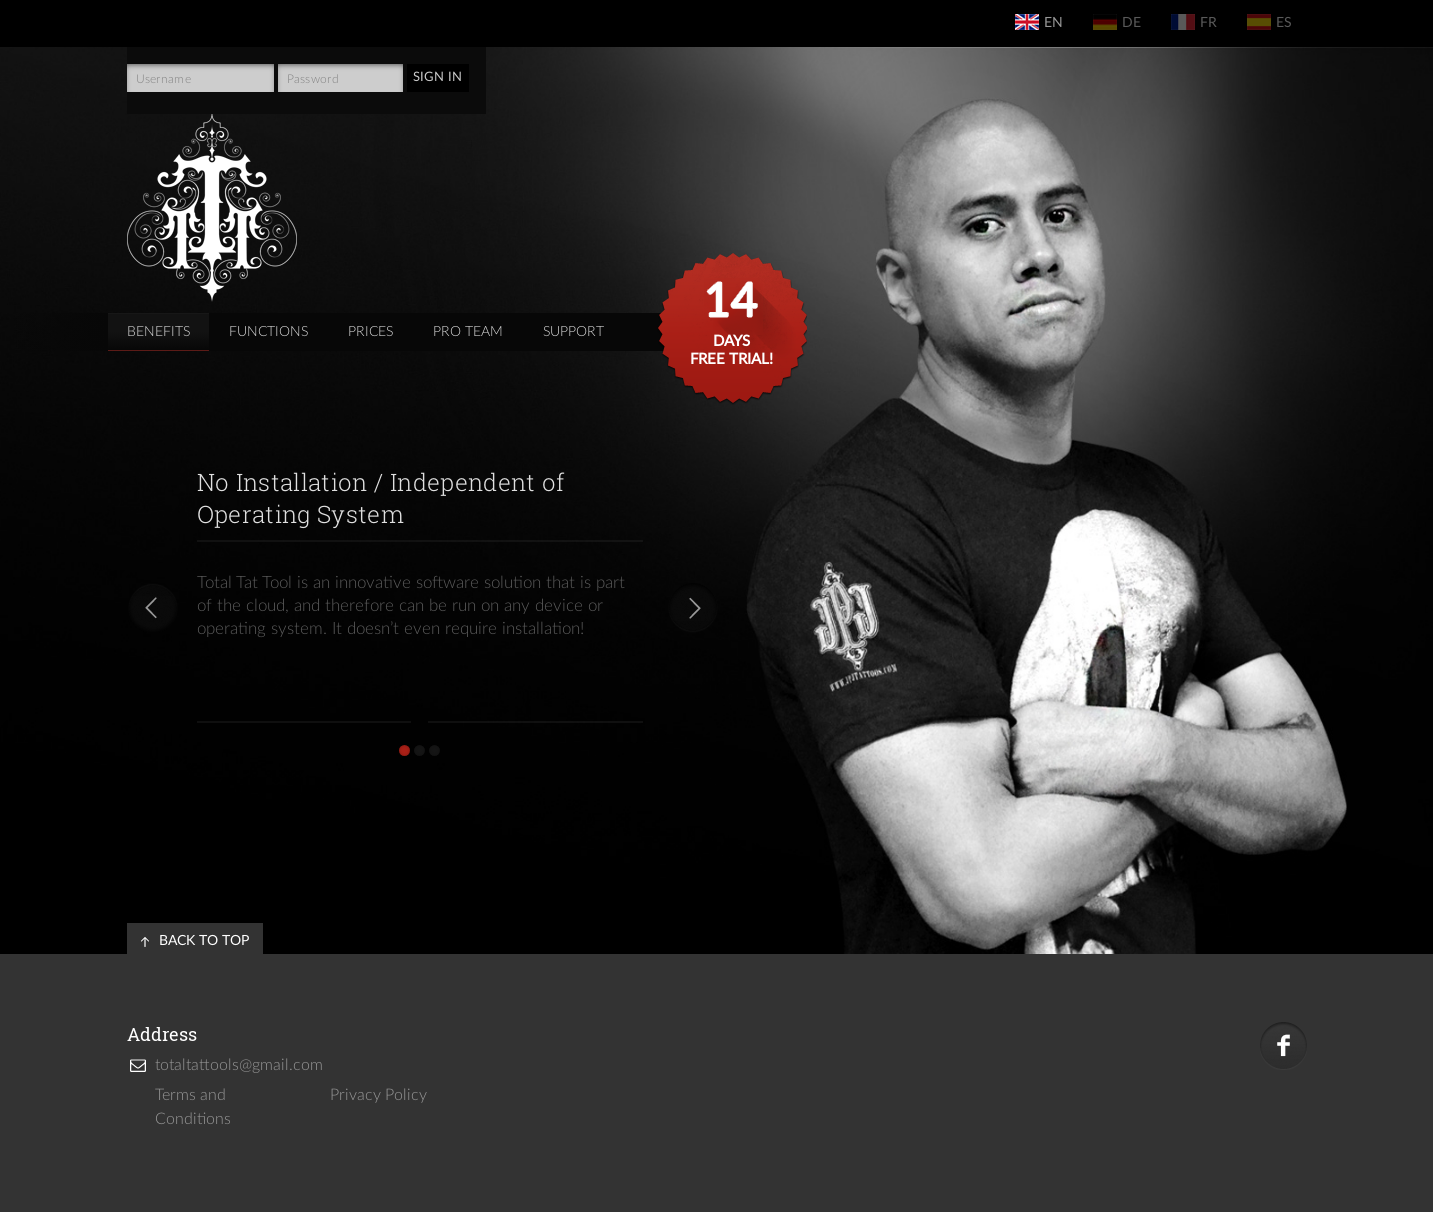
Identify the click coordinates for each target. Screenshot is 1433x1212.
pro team (468, 332)
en (1039, 22)
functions (268, 332)
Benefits (158, 332)
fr (1194, 22)
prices (370, 332)
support (573, 332)
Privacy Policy (378, 1095)
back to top (204, 941)
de (1117, 22)
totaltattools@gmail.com (230, 1065)
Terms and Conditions (193, 1107)
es (1269, 22)
